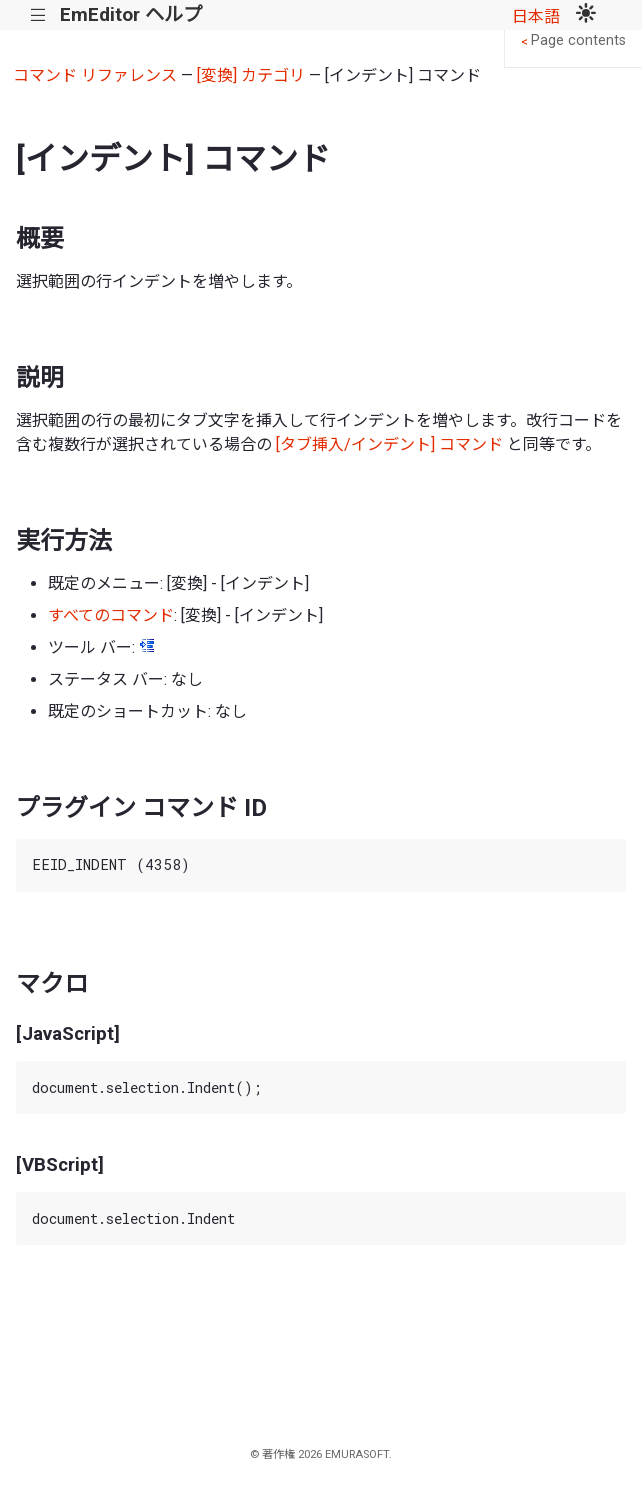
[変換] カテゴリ (251, 75)
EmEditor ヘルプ (131, 14)
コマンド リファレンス (95, 75)
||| (38, 15)
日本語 (536, 16)
